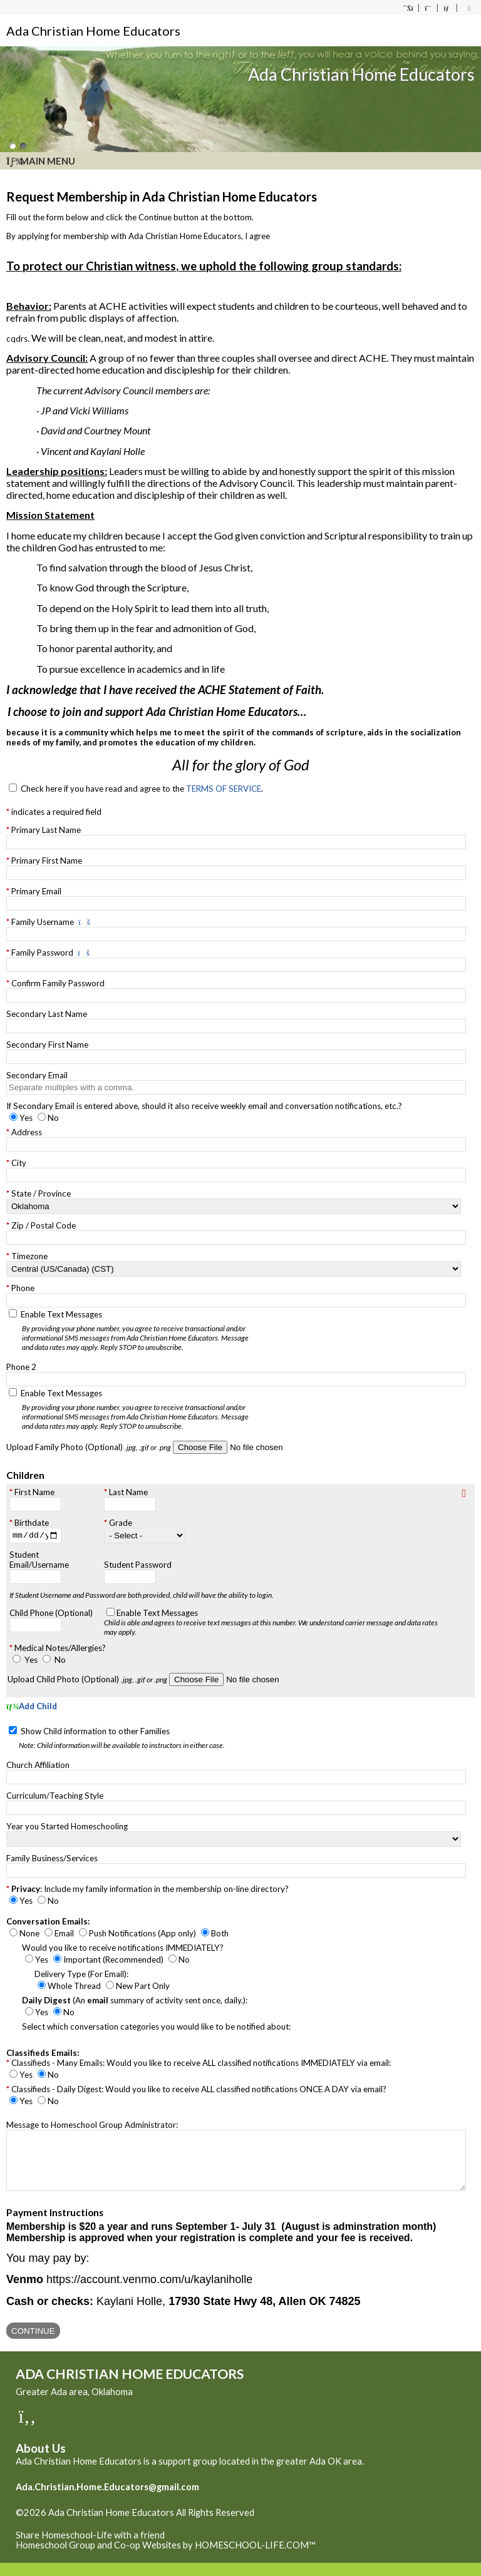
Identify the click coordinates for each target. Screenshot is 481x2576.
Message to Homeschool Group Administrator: (92, 2126)
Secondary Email (37, 1075)
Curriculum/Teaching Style (54, 1797)
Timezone (29, 1256)
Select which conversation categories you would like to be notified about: (156, 2028)
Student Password (138, 1566)
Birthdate (31, 1523)
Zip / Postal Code (43, 1225)
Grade (120, 1525)
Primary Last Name (46, 830)
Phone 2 (21, 1367)
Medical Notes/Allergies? (60, 1650)
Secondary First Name (47, 1045)
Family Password (42, 953)
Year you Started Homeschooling (67, 1827)
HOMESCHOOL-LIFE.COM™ (255, 2558)
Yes (31, 1662)
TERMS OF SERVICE (223, 789)
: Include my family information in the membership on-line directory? (150, 1890)
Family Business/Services (52, 1859)
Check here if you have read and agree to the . (142, 789)
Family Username (42, 922)
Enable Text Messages (140, 1330)
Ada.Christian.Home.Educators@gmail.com (107, 2500)
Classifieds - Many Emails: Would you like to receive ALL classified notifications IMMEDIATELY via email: (201, 2064)
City (18, 1163)
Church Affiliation (38, 1766)
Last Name (128, 1492)
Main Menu (40, 160)
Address (26, 1132)
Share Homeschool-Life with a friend (90, 2548)
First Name (34, 1492)
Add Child (31, 1708)
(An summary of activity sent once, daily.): (134, 2001)
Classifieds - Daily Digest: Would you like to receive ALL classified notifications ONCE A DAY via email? (198, 2090)
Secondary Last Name (46, 1014)
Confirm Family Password (58, 983)
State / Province (41, 1193)
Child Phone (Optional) (51, 1615)
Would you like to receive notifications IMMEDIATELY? (123, 1949)
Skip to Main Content (68, 2536)
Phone (22, 1288)
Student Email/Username (39, 1561)
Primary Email (36, 891)
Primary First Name (46, 861)
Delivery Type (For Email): (81, 1975)
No (60, 1662)
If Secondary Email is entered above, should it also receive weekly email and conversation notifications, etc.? (204, 1106)
